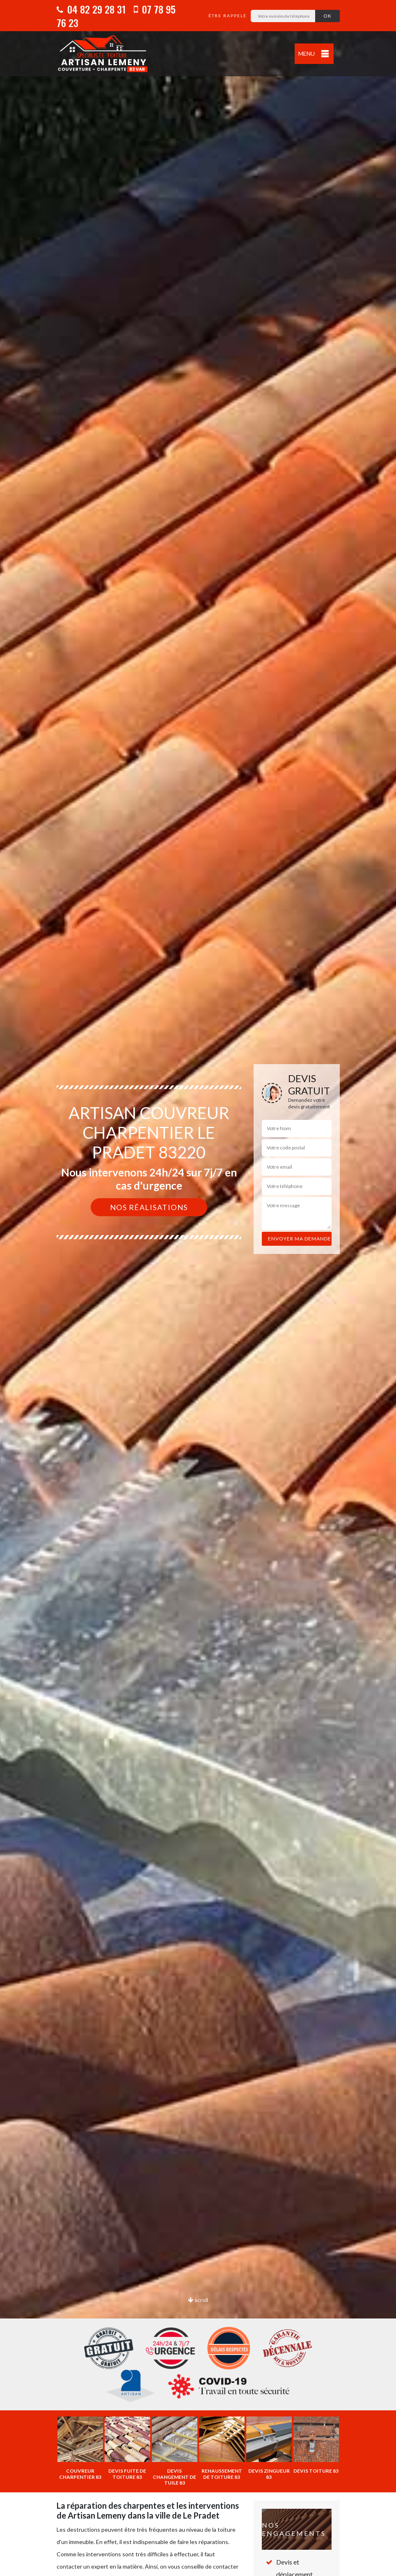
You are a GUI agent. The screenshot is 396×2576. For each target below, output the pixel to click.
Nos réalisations (149, 1207)
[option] (198, 1288)
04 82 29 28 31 (91, 9)
